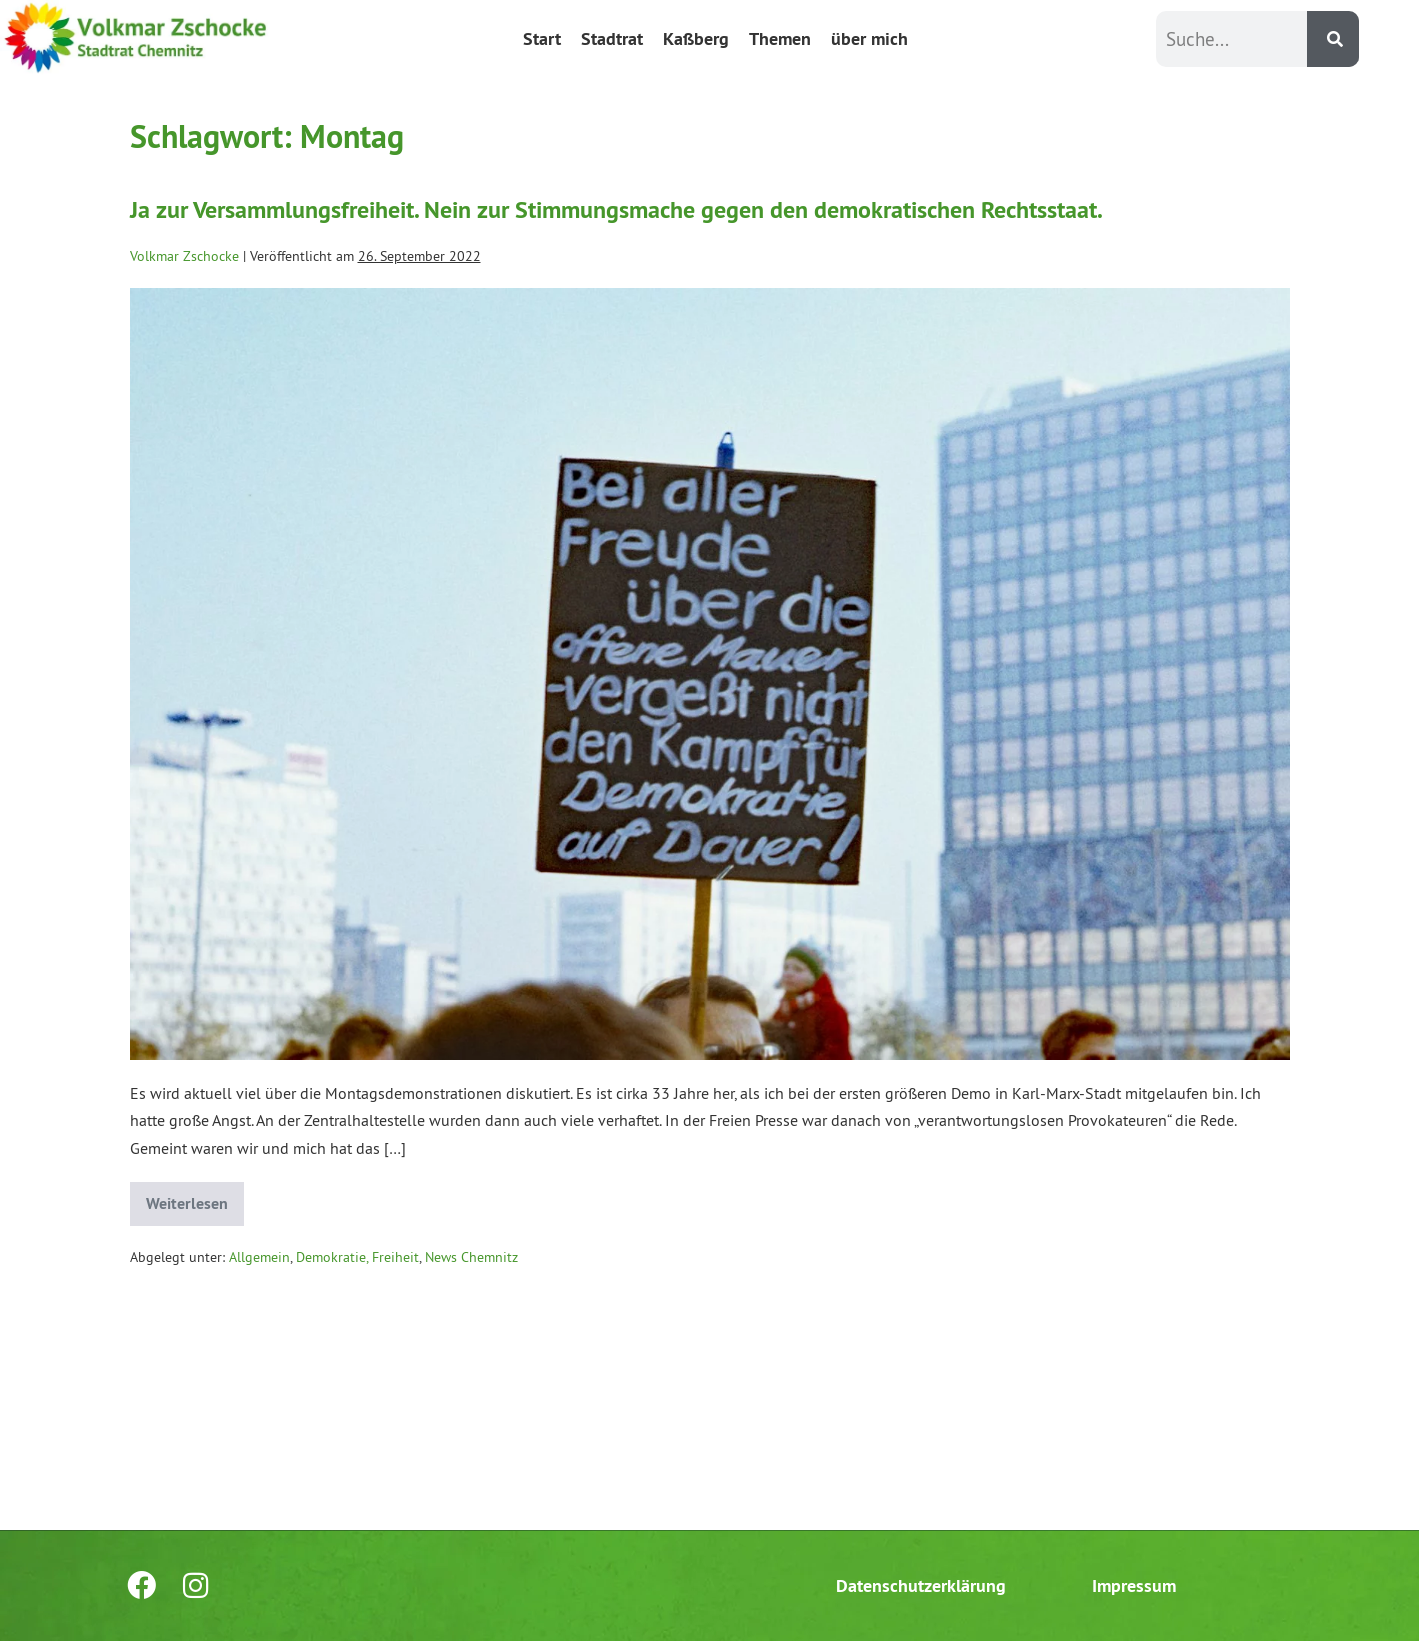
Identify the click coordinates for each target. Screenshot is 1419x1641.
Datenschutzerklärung (921, 1585)
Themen (780, 38)
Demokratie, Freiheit (357, 1257)
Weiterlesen (195, 1198)
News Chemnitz (471, 1257)
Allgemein (259, 1257)
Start (542, 38)
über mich (869, 38)
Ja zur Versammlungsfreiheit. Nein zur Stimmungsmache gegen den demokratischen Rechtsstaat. (616, 209)
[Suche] (1333, 39)
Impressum (1134, 1585)
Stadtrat (612, 38)
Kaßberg (696, 38)
